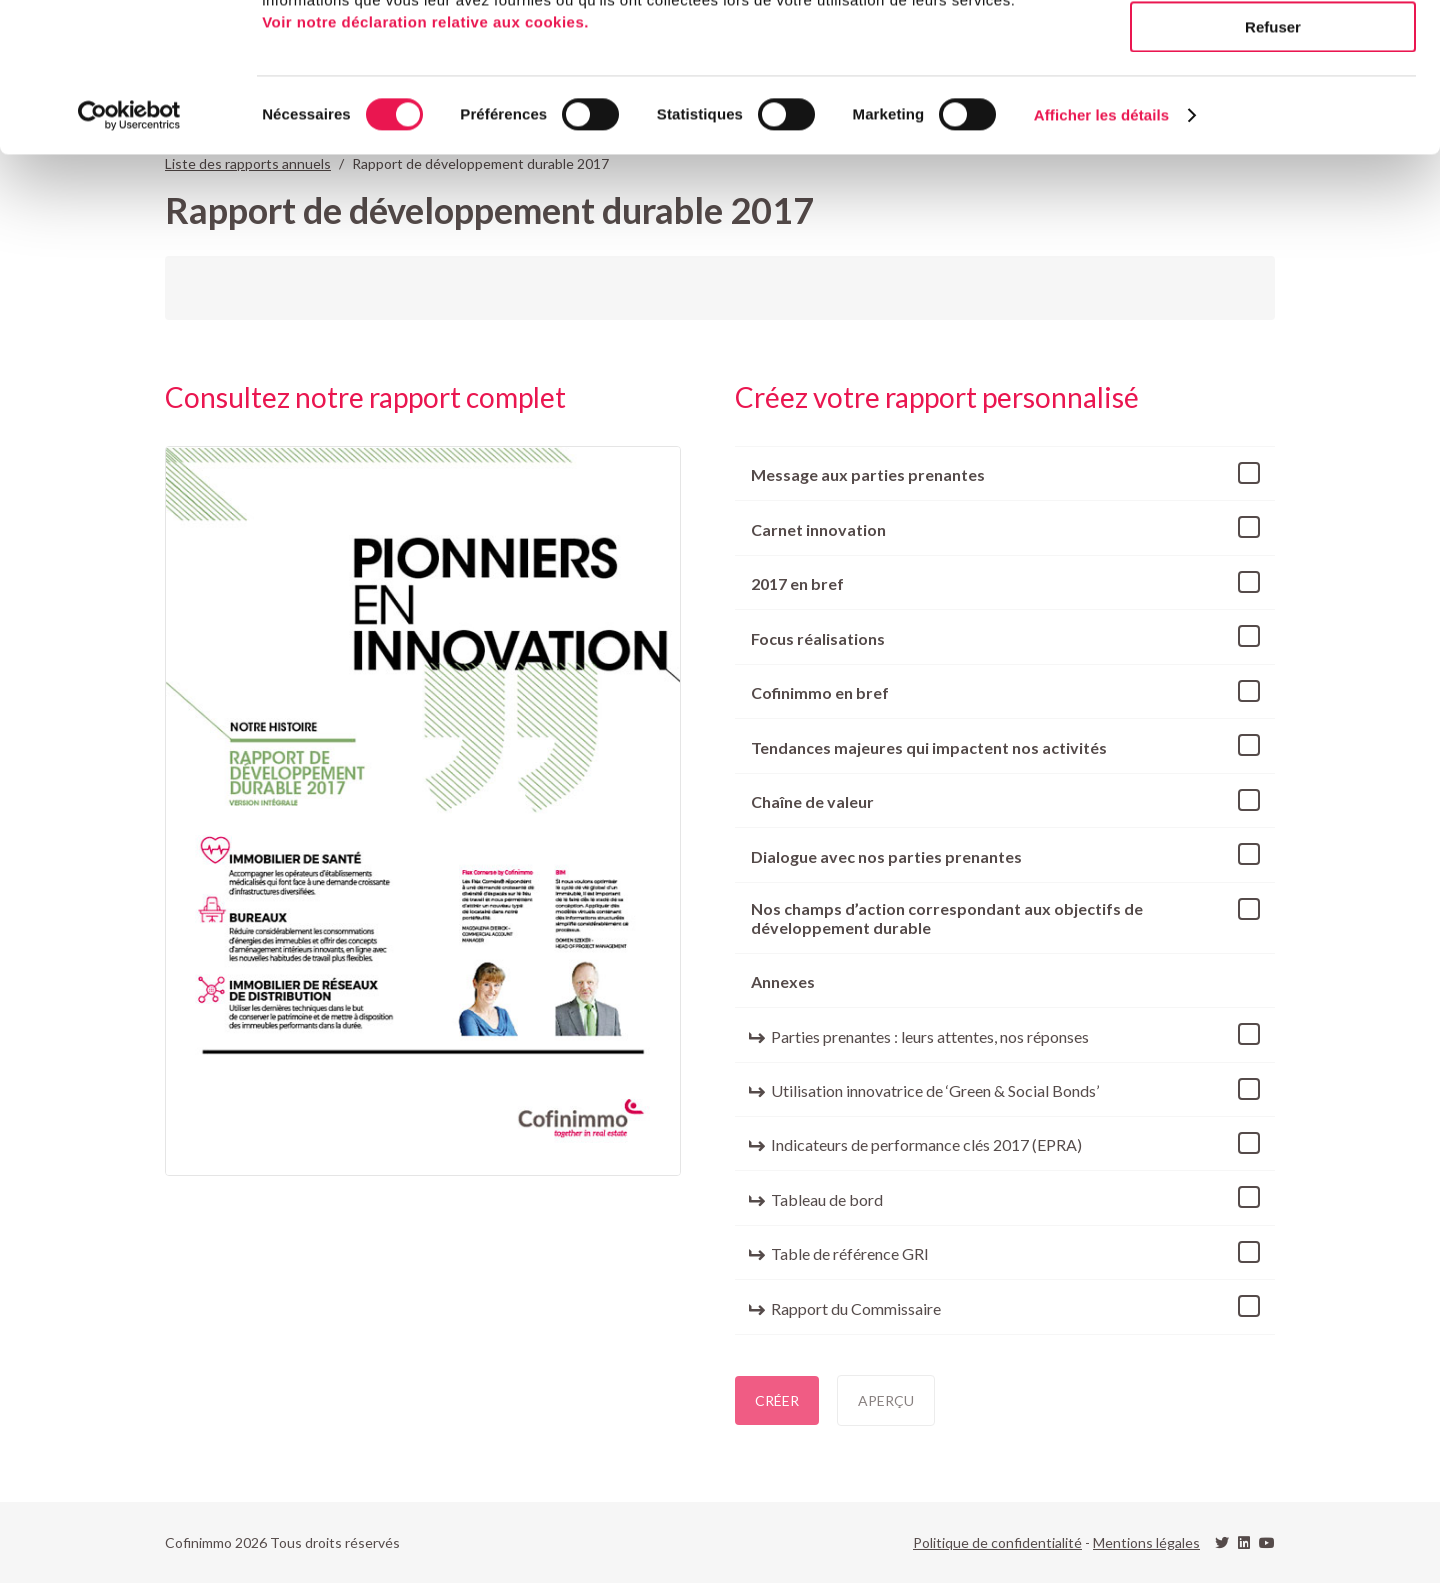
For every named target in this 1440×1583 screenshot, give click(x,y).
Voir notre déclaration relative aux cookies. (425, 161)
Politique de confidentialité (997, 1542)
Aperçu (886, 1400)
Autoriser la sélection (1273, 108)
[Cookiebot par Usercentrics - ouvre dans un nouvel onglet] (129, 255)
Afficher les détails (1101, 254)
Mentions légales (1146, 1542)
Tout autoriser (1273, 49)
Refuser (1273, 166)
